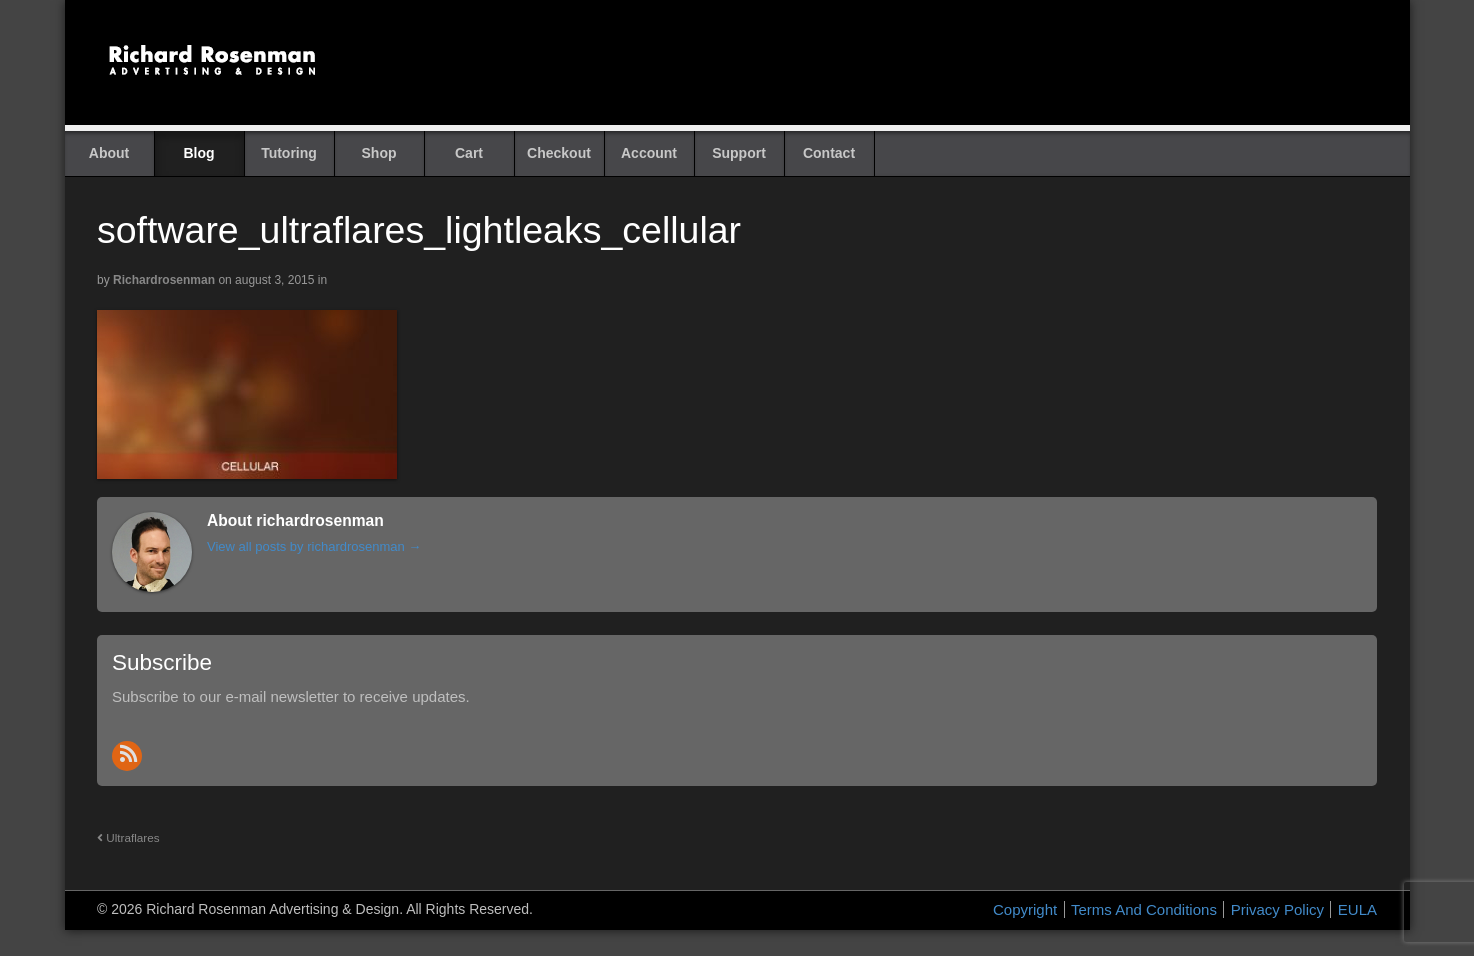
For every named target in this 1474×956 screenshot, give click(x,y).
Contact (829, 153)
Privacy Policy (1277, 909)
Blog (198, 153)
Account (649, 153)
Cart (469, 153)
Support (739, 153)
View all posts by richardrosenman (314, 546)
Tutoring (289, 153)
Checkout (559, 153)
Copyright (1025, 909)
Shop (379, 153)
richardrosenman (164, 280)
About (109, 153)
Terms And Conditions (1144, 909)
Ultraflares (128, 837)
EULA (1357, 909)
